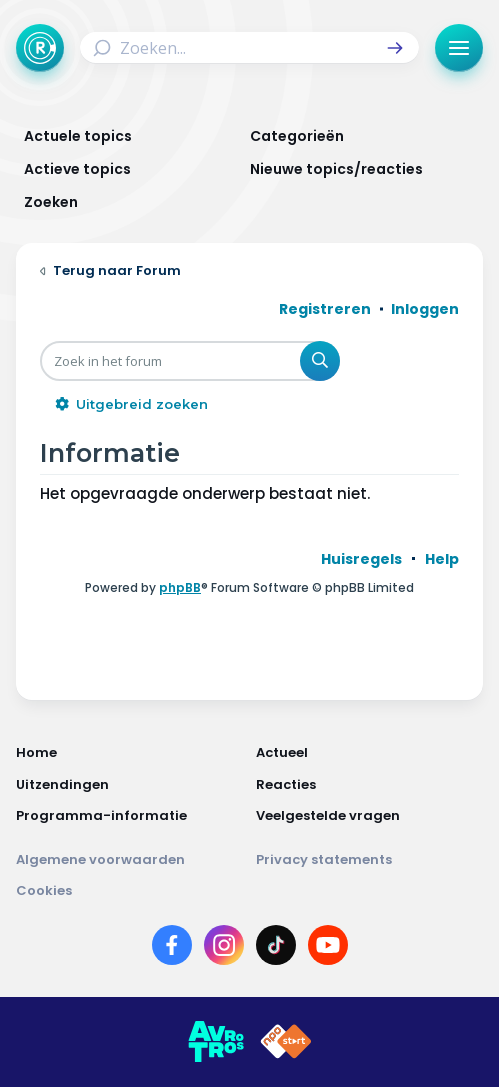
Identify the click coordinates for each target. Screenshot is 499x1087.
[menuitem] (361, 559)
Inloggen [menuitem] (425, 309)
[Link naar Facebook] (172, 949)
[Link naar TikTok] (276, 949)
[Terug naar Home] (40, 48)
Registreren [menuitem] (325, 309)
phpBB (180, 587)
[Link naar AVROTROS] (216, 1042)
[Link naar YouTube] (328, 949)
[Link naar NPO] (286, 1042)
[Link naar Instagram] (224, 949)
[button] (395, 48)
